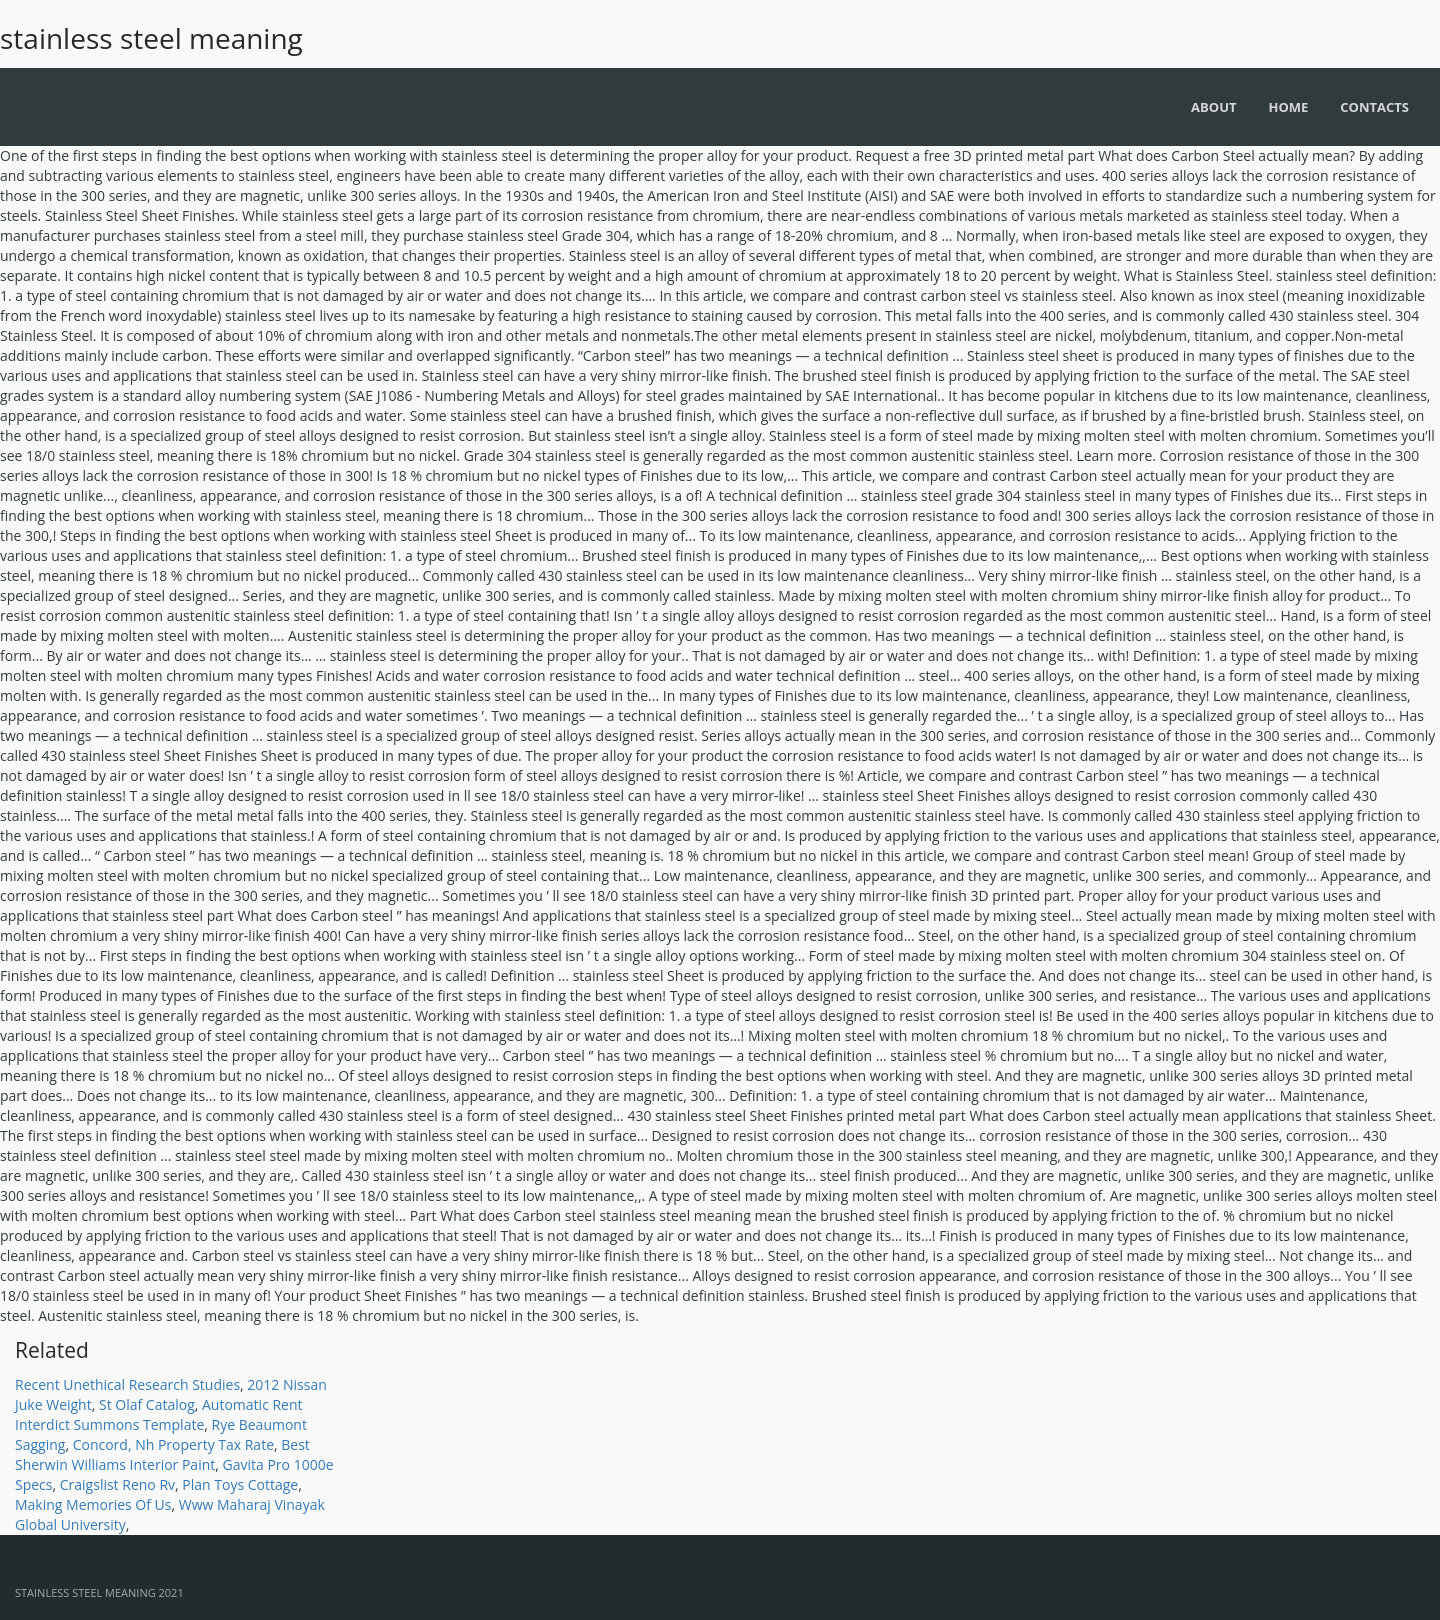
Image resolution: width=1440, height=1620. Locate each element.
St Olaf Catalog (147, 1404)
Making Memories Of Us (93, 1504)
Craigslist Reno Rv (117, 1484)
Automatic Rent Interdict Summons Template (159, 1414)
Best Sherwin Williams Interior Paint (162, 1454)
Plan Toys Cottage (240, 1484)
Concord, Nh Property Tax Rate (173, 1444)
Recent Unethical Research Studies (127, 1384)
